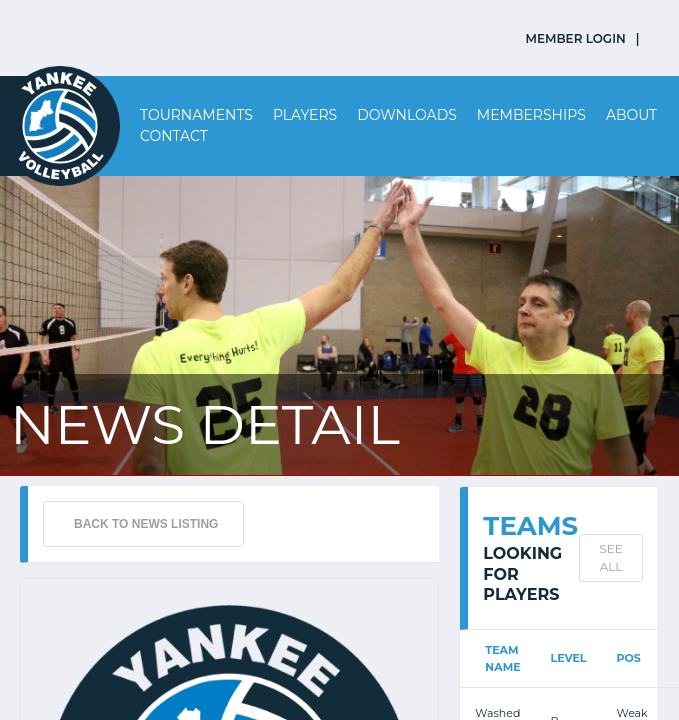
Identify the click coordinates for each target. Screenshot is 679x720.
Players (305, 115)
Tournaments (196, 115)
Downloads (407, 115)
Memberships (531, 115)
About (631, 115)
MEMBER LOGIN (576, 38)
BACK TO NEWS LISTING (146, 524)
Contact (174, 136)
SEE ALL (610, 557)
